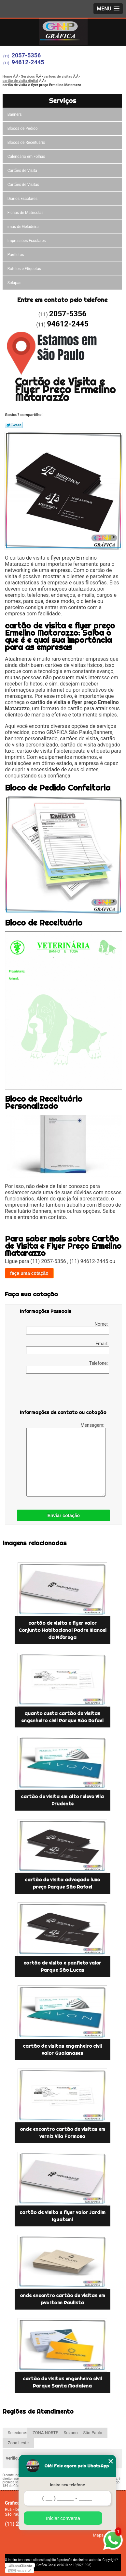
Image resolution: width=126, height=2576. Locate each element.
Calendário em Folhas (26, 156)
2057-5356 (26, 55)
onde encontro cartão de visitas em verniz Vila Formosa (62, 2132)
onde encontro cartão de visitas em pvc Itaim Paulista (62, 2299)
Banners (14, 114)
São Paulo (92, 2432)
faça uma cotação (29, 1273)
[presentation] (61, 1393)
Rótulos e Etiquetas (24, 268)
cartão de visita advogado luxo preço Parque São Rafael (62, 1883)
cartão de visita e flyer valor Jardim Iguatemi (62, 2215)
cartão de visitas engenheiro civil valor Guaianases (62, 2049)
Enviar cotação (63, 1515)
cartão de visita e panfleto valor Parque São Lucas (62, 1966)
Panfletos (15, 254)
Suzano (71, 2432)
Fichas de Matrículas (25, 212)
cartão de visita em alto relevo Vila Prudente (62, 1800)
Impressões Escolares (26, 240)
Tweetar (14, 425)
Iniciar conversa (63, 2518)
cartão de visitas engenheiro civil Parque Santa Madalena (62, 2382)
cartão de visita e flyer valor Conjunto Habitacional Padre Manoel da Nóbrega (62, 1630)
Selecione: (17, 2432)
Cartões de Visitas (23, 184)
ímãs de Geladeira (23, 226)
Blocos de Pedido (22, 128)
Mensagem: (65, 1460)
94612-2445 (28, 62)
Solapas (14, 282)
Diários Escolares (22, 198)
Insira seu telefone (67, 2484)
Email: (67, 1347)
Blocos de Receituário (26, 142)
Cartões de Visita (22, 170)
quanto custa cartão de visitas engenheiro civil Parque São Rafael (62, 1717)
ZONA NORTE (45, 2432)
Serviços (62, 101)
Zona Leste (18, 2442)
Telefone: (67, 1367)
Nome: (67, 1327)
